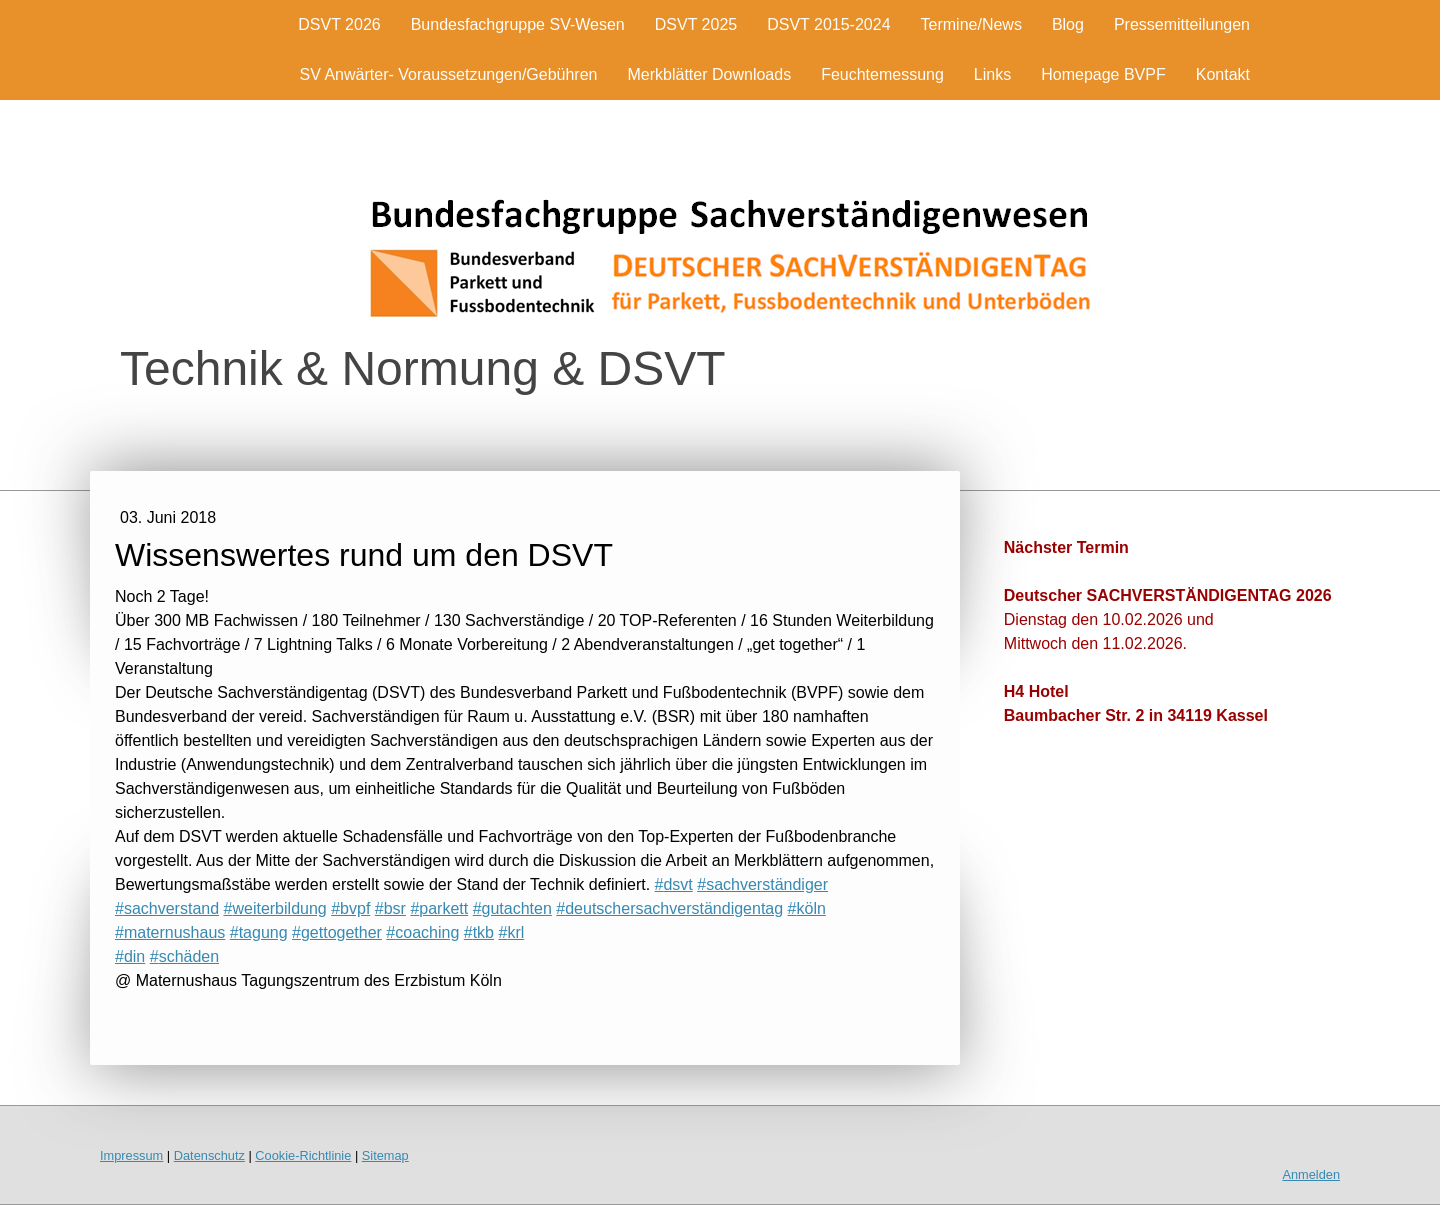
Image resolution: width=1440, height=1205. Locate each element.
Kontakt (1223, 74)
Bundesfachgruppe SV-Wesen (518, 24)
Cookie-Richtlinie (303, 1155)
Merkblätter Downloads (710, 74)
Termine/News (971, 24)
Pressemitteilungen (1182, 24)
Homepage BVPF (1103, 74)
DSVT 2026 (339, 24)
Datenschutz (209, 1155)
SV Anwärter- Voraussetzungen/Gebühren (449, 74)
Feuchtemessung (882, 74)
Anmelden (1311, 1174)
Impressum (131, 1155)
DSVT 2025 (696, 24)
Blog (1068, 24)
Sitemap (385, 1155)
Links (992, 74)
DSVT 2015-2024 (828, 24)
